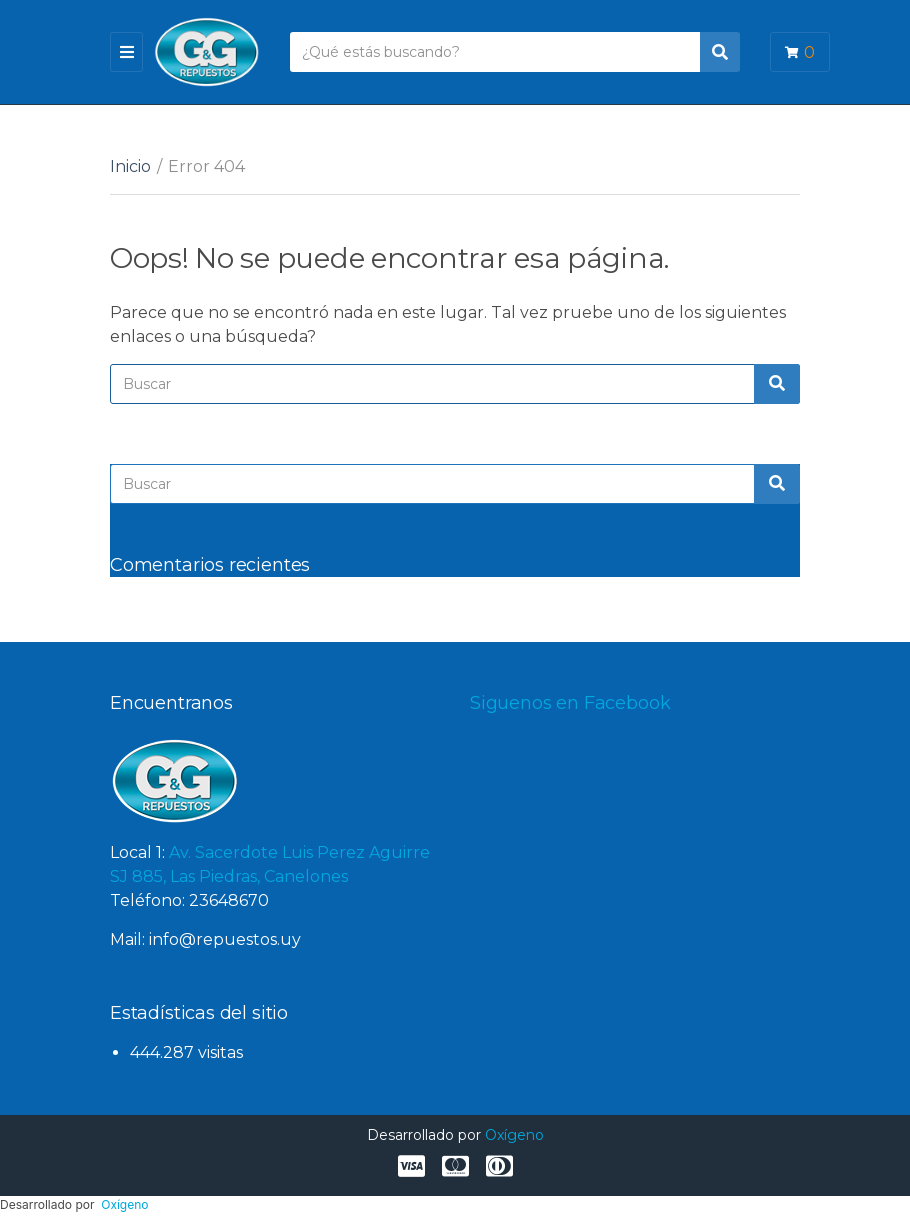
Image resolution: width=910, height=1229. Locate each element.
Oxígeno (514, 1135)
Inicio (130, 166)
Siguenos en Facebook (570, 703)
